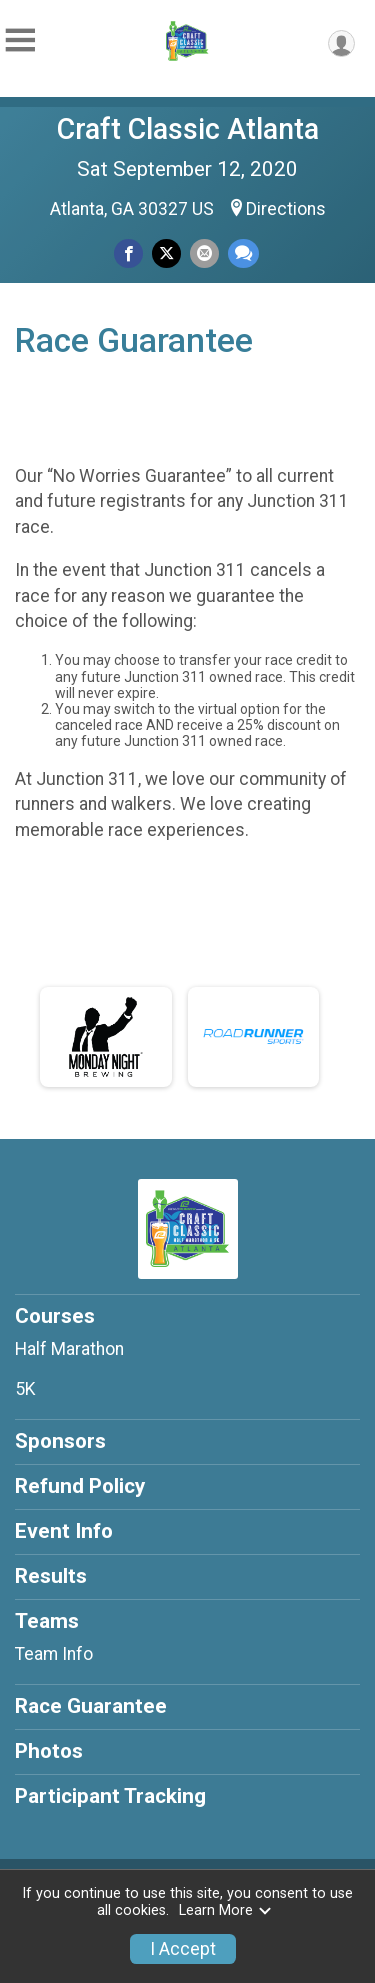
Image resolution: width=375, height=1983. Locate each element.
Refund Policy (80, 1486)
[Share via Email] (204, 253)
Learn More (226, 1910)
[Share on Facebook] (128, 253)
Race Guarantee (91, 1706)
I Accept (183, 1949)
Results (51, 1576)
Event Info (64, 1531)
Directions (286, 209)
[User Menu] (341, 43)
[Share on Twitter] (166, 253)
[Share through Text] (243, 253)
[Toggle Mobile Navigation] (20, 40)
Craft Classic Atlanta (188, 129)
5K (25, 1389)
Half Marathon (69, 1349)
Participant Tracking (110, 1796)
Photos (49, 1751)
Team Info (54, 1654)
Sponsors (60, 1441)
